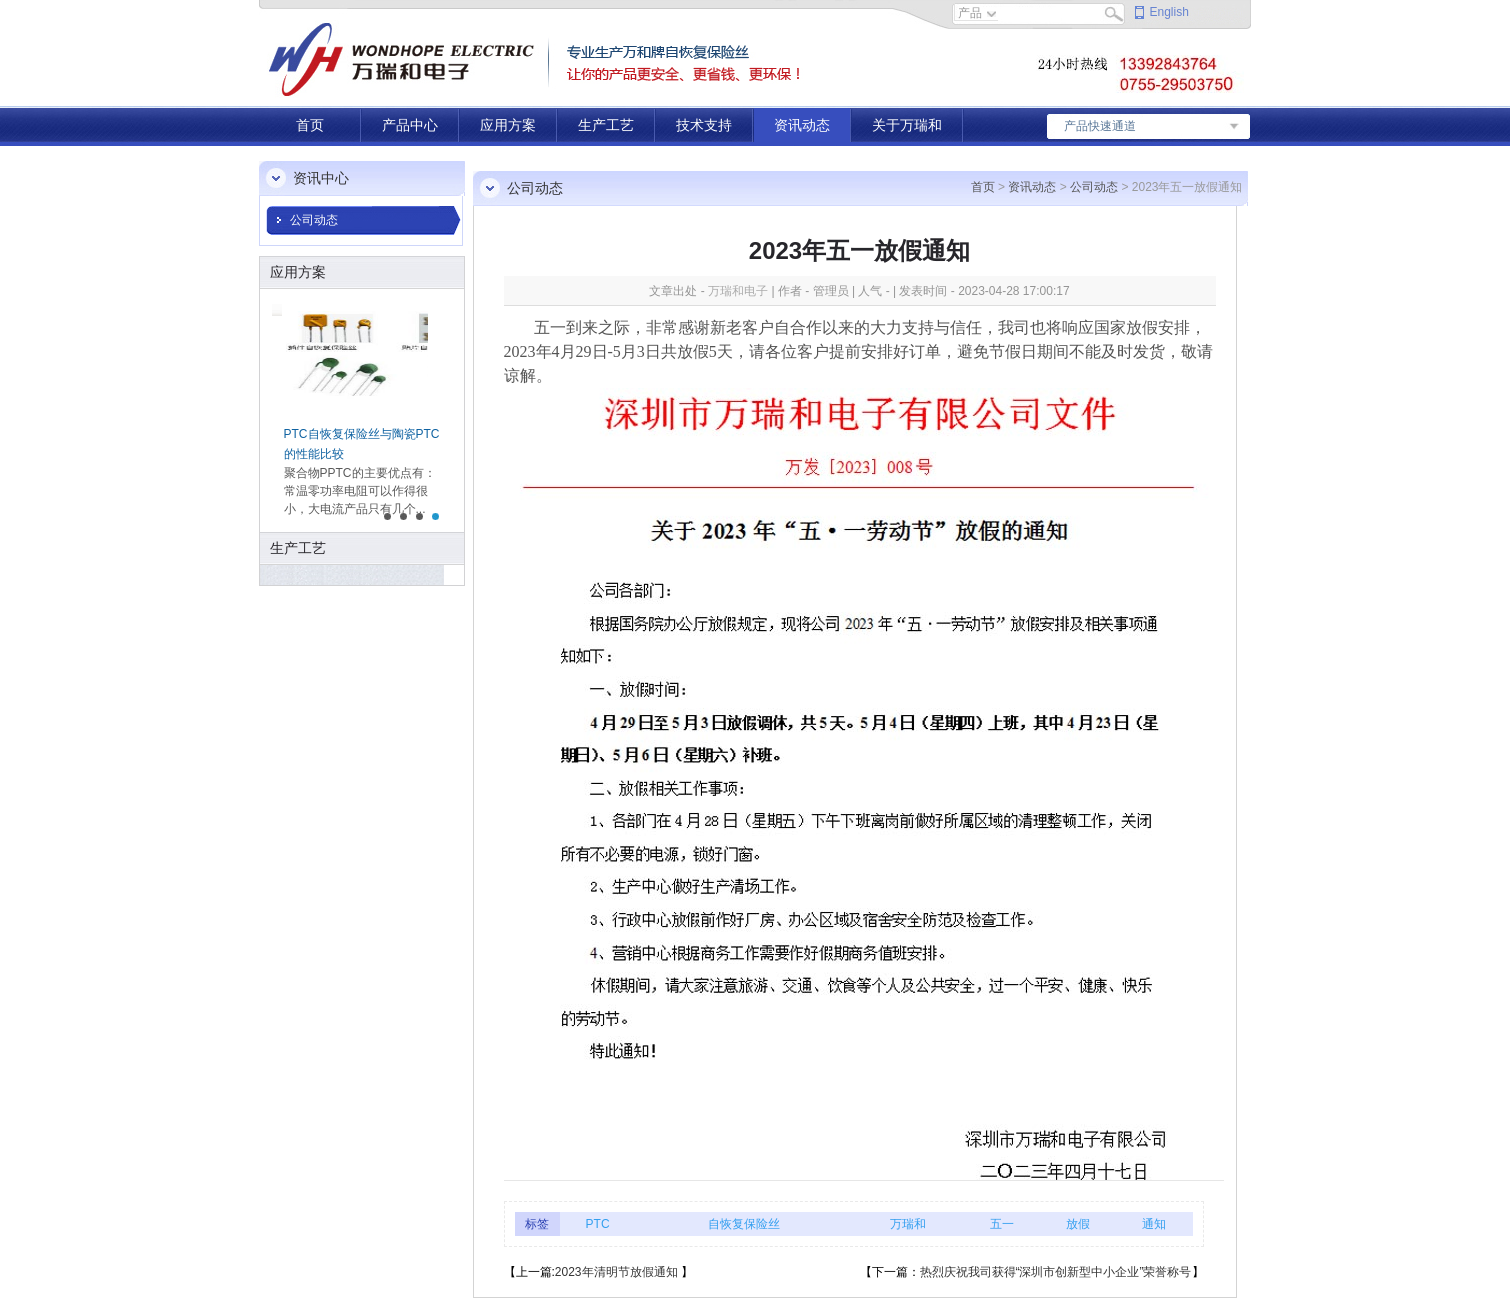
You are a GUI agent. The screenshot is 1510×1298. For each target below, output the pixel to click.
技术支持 (704, 125)
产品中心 (410, 125)
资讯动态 (802, 125)
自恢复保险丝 (744, 1224)
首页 (310, 125)
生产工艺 (606, 125)
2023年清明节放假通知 (618, 1272)
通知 (1154, 1224)
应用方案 (508, 125)
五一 (1002, 1224)
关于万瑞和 (907, 125)
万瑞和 (908, 1224)
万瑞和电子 (738, 291)
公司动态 (314, 220)
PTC (598, 1224)
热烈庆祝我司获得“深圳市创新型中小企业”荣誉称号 (1056, 1272)
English (1169, 12)
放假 (1078, 1224)
